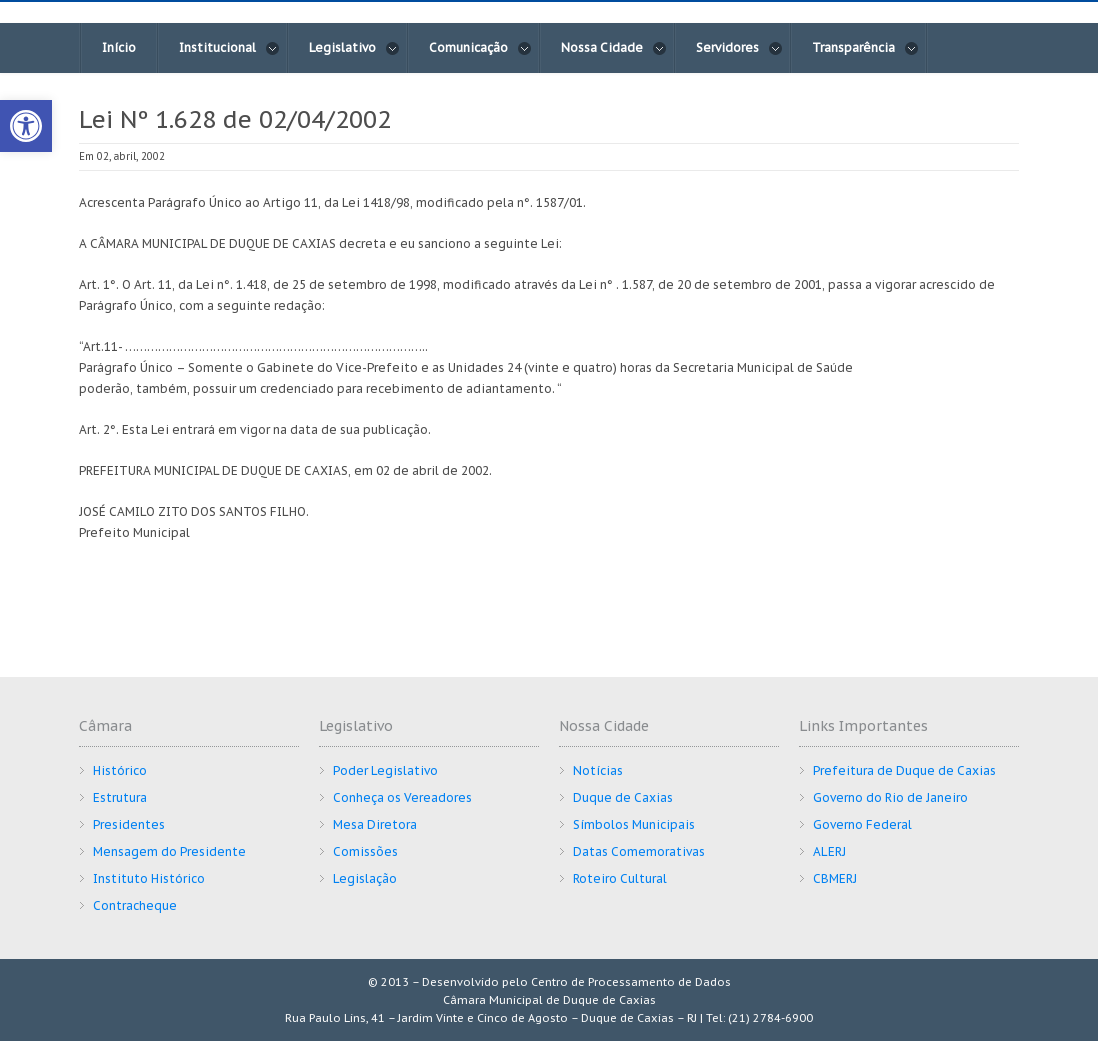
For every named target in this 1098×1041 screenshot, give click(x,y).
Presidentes (129, 824)
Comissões (365, 851)
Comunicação (480, 48)
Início (119, 47)
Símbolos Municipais (634, 824)
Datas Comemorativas (639, 851)
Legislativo (354, 48)
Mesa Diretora (375, 824)
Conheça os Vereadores (402, 797)
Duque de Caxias (623, 797)
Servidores (739, 48)
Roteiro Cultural (620, 878)
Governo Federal (862, 824)
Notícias (598, 770)
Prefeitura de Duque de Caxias (904, 770)
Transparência (865, 48)
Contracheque (135, 905)
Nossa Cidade (614, 48)
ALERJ (829, 851)
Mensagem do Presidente (169, 851)
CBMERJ (835, 878)
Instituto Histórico (149, 878)
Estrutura (120, 797)
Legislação (365, 878)
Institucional (229, 48)
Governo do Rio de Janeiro (890, 797)
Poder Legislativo (385, 770)
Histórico (120, 770)
